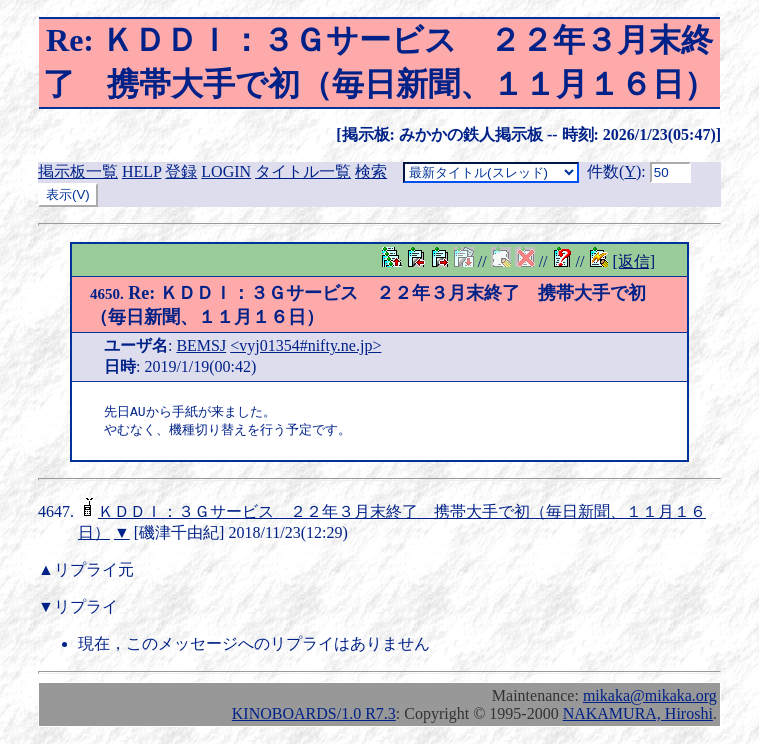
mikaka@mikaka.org (650, 697)
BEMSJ (201, 345)
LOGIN (226, 171)
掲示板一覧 (78, 171)
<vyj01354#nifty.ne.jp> (305, 345)
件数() (614, 171)
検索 (371, 171)
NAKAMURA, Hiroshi (638, 715)
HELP (141, 171)
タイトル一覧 (303, 171)
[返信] (633, 261)
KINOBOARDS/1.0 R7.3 (314, 715)
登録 (181, 171)
